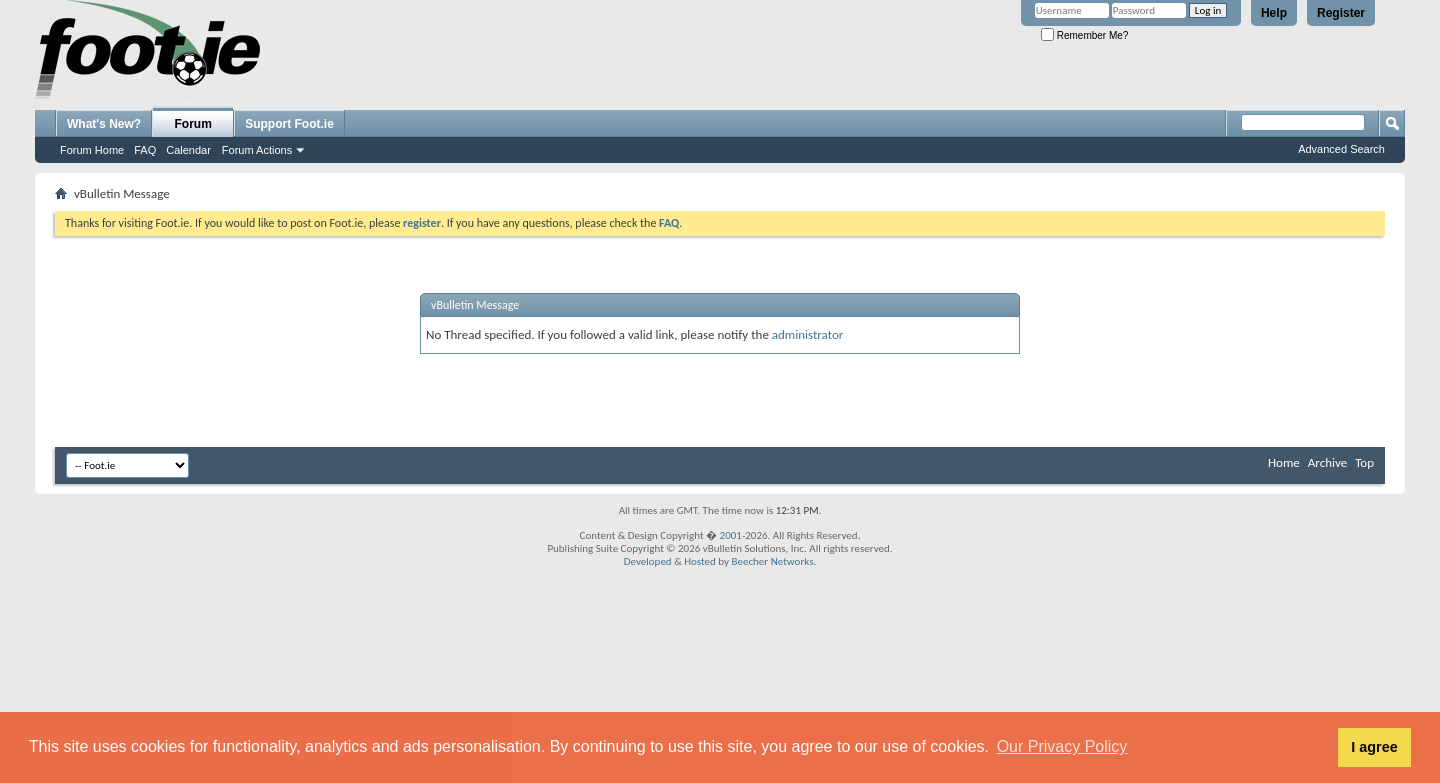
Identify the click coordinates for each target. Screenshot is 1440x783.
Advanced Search (1341, 149)
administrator (808, 334)
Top (1364, 462)
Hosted (700, 561)
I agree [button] (1374, 747)
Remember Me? (1084, 35)
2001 (731, 535)
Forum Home (92, 150)
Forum (193, 124)
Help (1274, 13)
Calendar (188, 150)
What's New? (104, 124)
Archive (1327, 462)
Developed (648, 561)
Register (1341, 13)
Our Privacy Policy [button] (1062, 746)
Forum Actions (257, 150)
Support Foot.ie (289, 124)
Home (1284, 462)
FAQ (145, 150)
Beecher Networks (772, 561)
